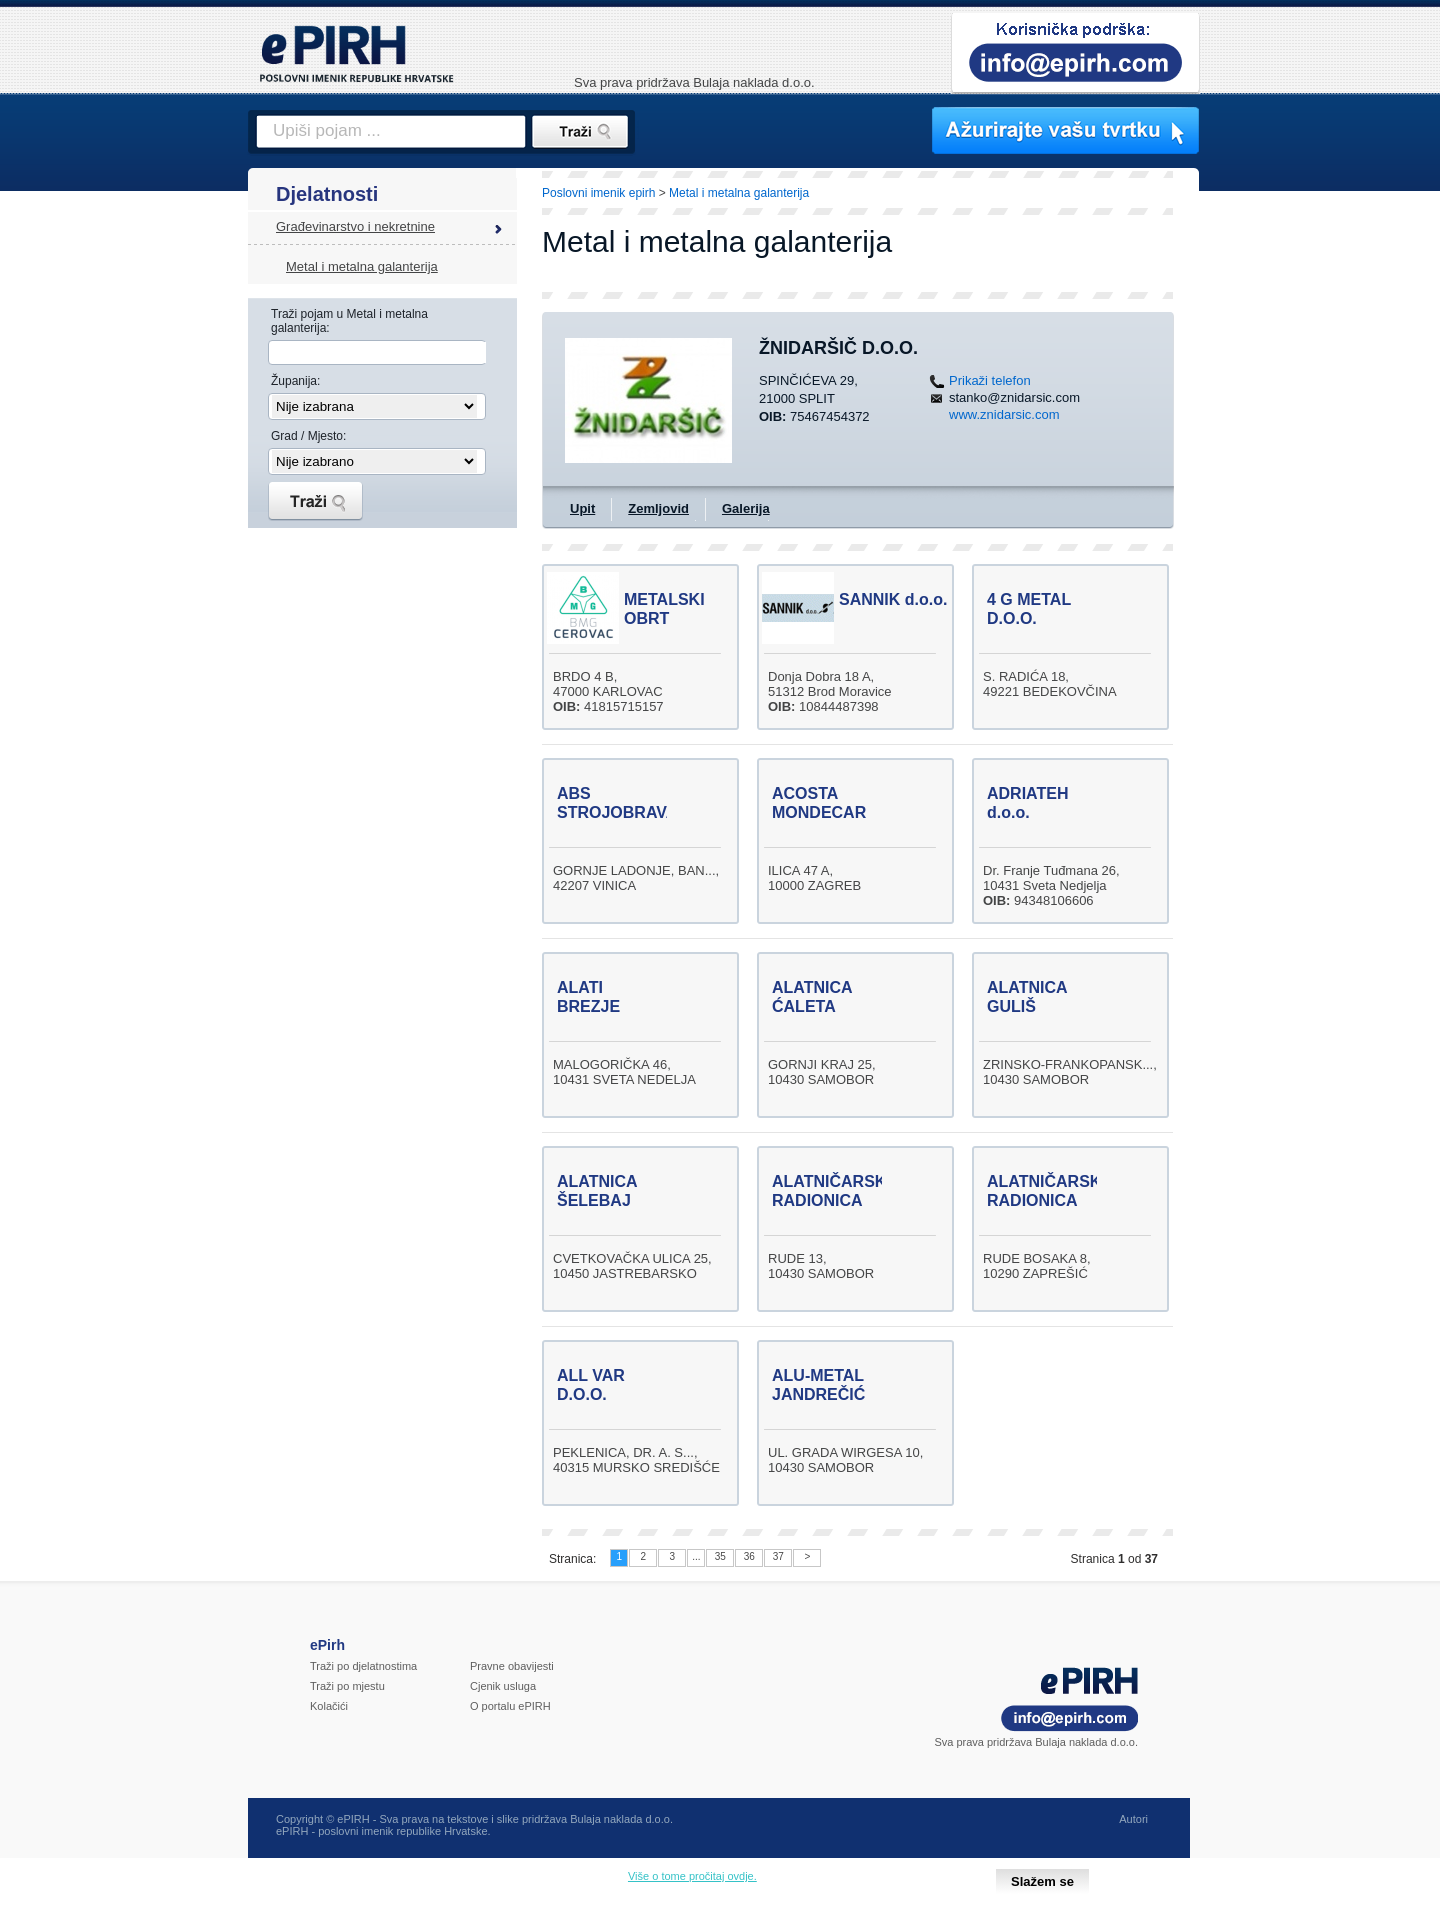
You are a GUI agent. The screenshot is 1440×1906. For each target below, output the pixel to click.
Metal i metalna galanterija (362, 266)
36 (749, 1556)
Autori (1133, 1819)
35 (720, 1556)
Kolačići (329, 1706)
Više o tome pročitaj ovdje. (692, 1876)
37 (778, 1556)
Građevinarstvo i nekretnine (355, 226)
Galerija (746, 508)
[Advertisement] (1287, 515)
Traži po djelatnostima (363, 1666)
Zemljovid (658, 508)
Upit (582, 508)
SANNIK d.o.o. (893, 599)
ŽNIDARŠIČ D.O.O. (838, 348)
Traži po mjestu (347, 1686)
